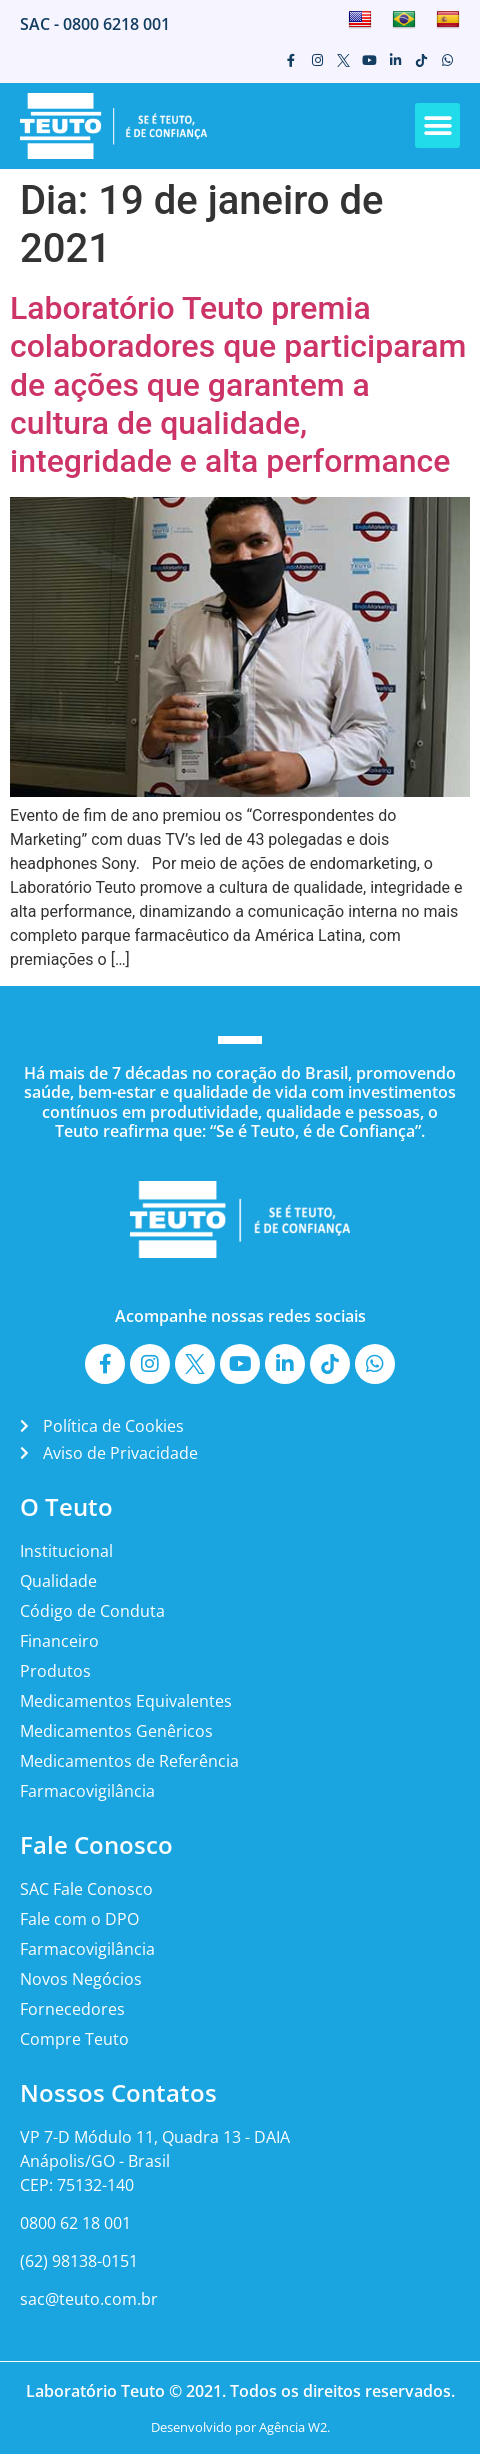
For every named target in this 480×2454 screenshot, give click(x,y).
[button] (437, 125)
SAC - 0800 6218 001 (95, 24)
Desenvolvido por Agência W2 (239, 2427)
